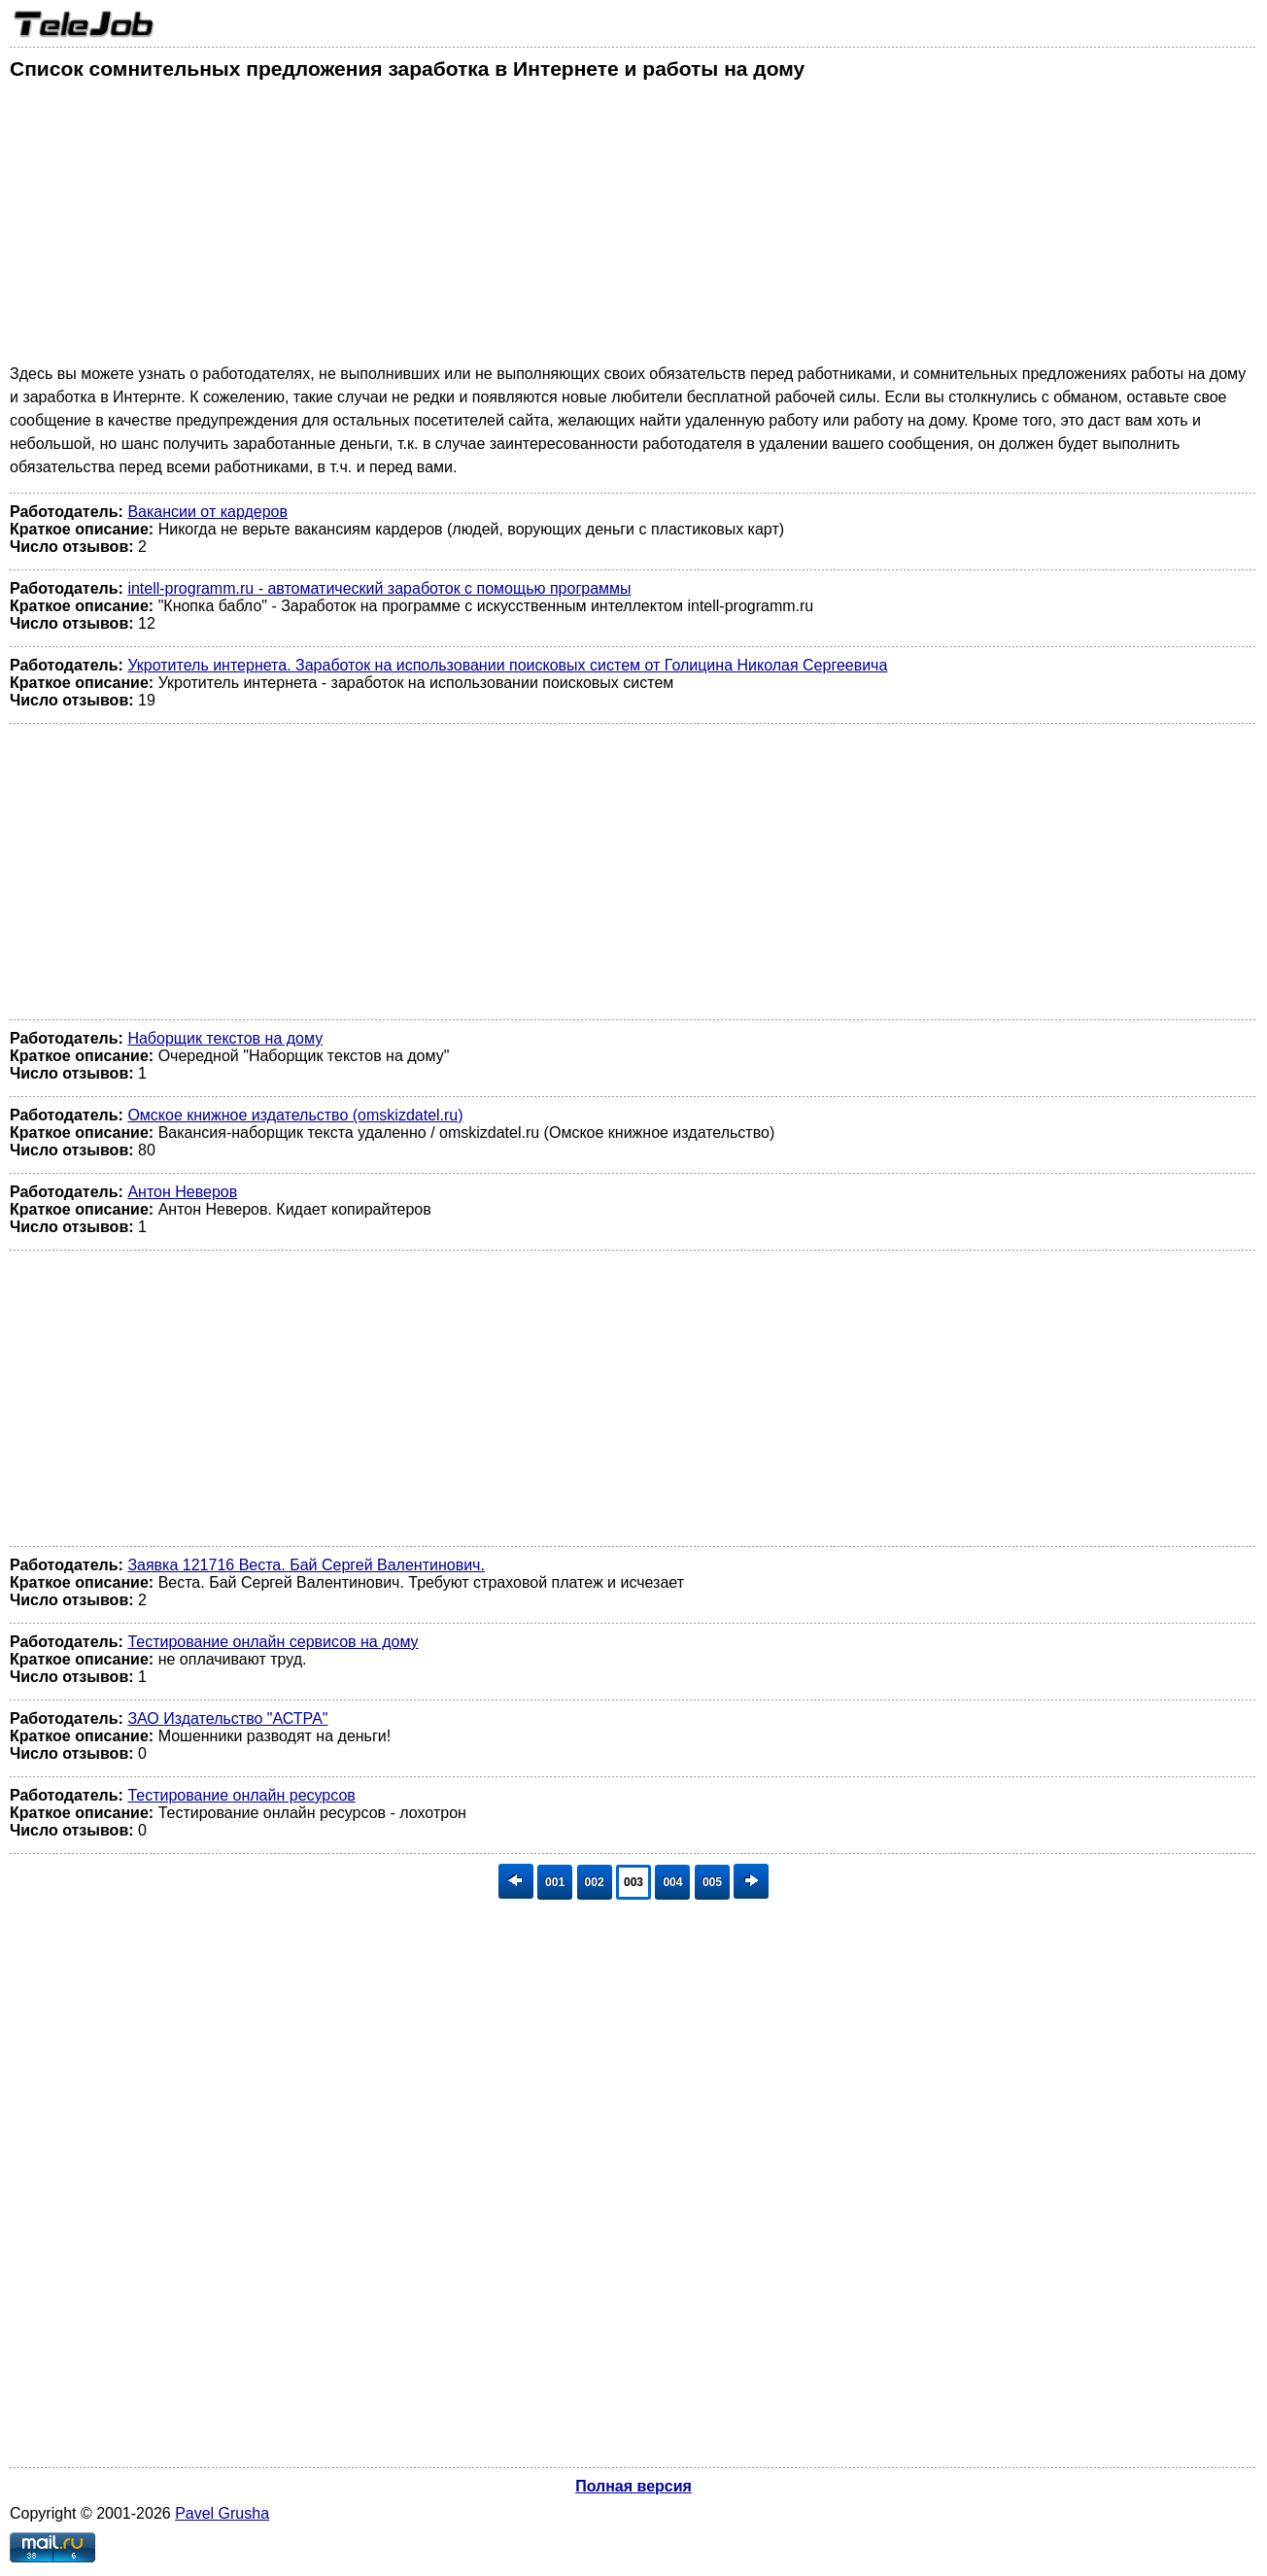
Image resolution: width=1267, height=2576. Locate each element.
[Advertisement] (593, 226)
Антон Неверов (182, 1192)
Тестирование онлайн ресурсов (241, 1795)
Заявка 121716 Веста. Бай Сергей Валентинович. (306, 1565)
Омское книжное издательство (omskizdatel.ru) (294, 1115)
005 (712, 1882)
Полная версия (633, 2486)
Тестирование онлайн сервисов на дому (272, 1641)
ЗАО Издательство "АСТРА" (227, 1718)
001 (555, 1882)
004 (672, 1882)
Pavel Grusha (222, 2513)
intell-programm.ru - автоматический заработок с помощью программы (379, 588)
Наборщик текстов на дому (225, 1038)
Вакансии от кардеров (207, 511)
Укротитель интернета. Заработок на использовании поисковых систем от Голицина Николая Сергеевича (507, 665)
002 (594, 1882)
